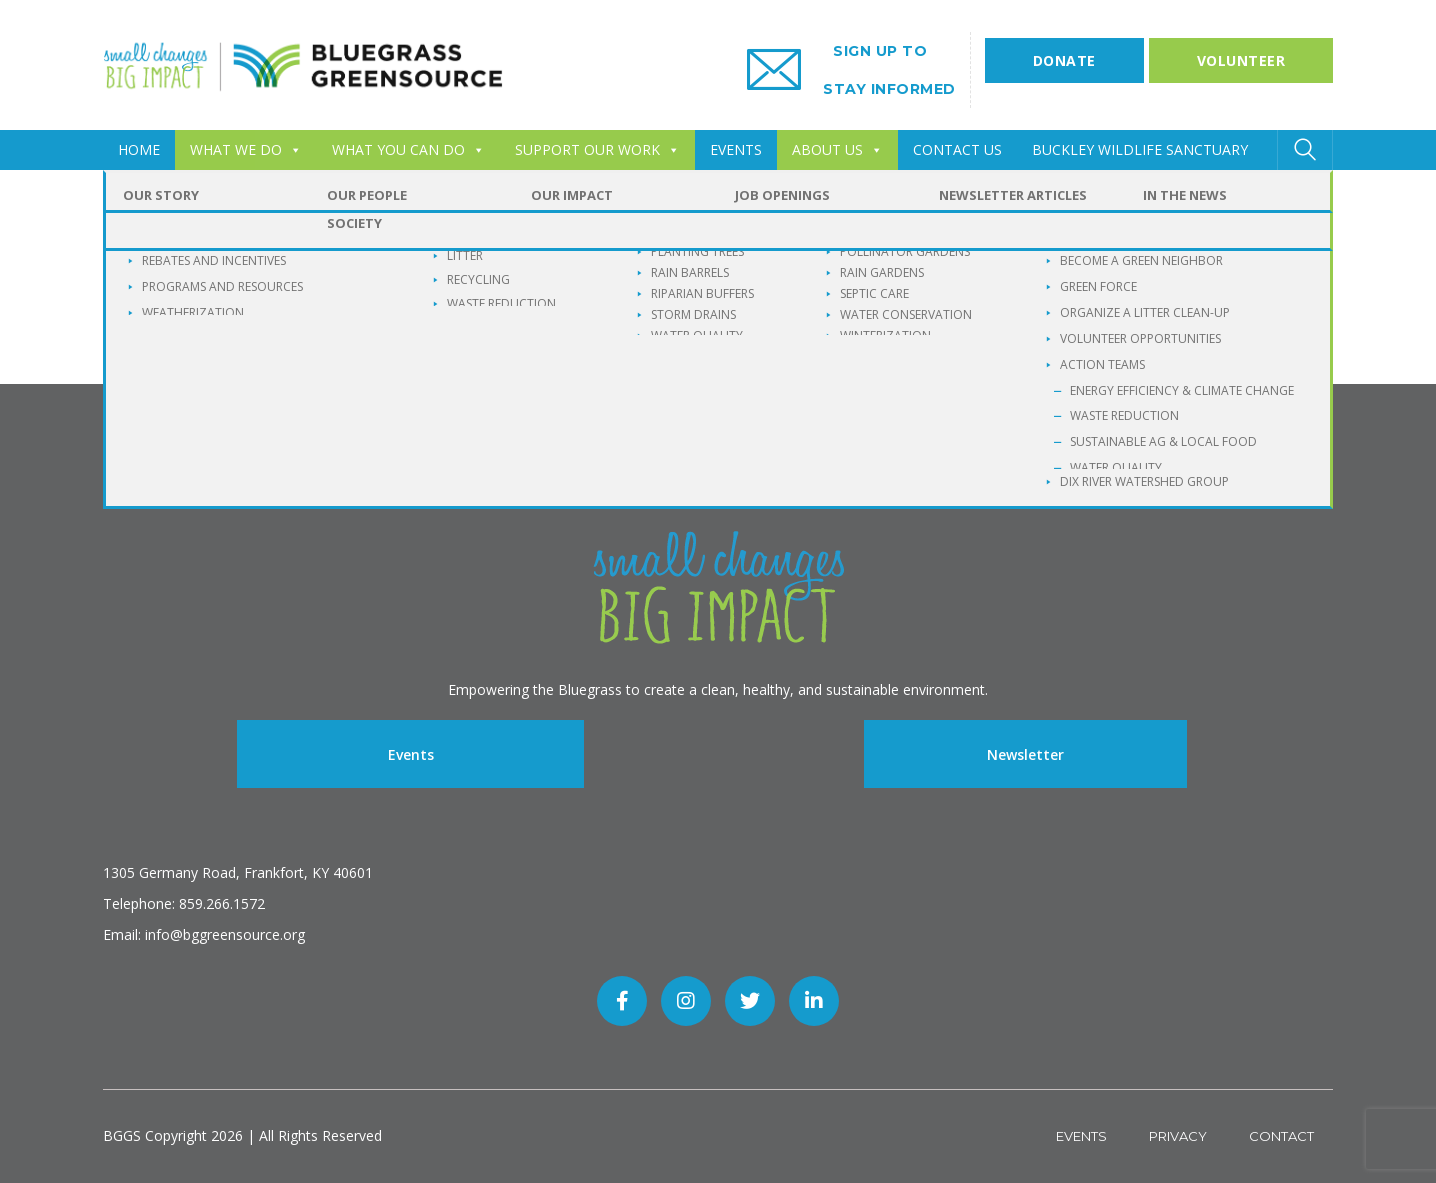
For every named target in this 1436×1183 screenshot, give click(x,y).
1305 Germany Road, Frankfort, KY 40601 (238, 872)
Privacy (1178, 1136)
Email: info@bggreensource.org (204, 934)
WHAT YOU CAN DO (408, 149)
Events (411, 754)
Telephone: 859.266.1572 (184, 903)
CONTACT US (957, 149)
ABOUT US (837, 149)
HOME (139, 149)
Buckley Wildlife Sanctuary (1140, 149)
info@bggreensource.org (663, 319)
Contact (1281, 1136)
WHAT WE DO (246, 149)
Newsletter (1025, 754)
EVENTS (736, 149)
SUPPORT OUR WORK (597, 149)
